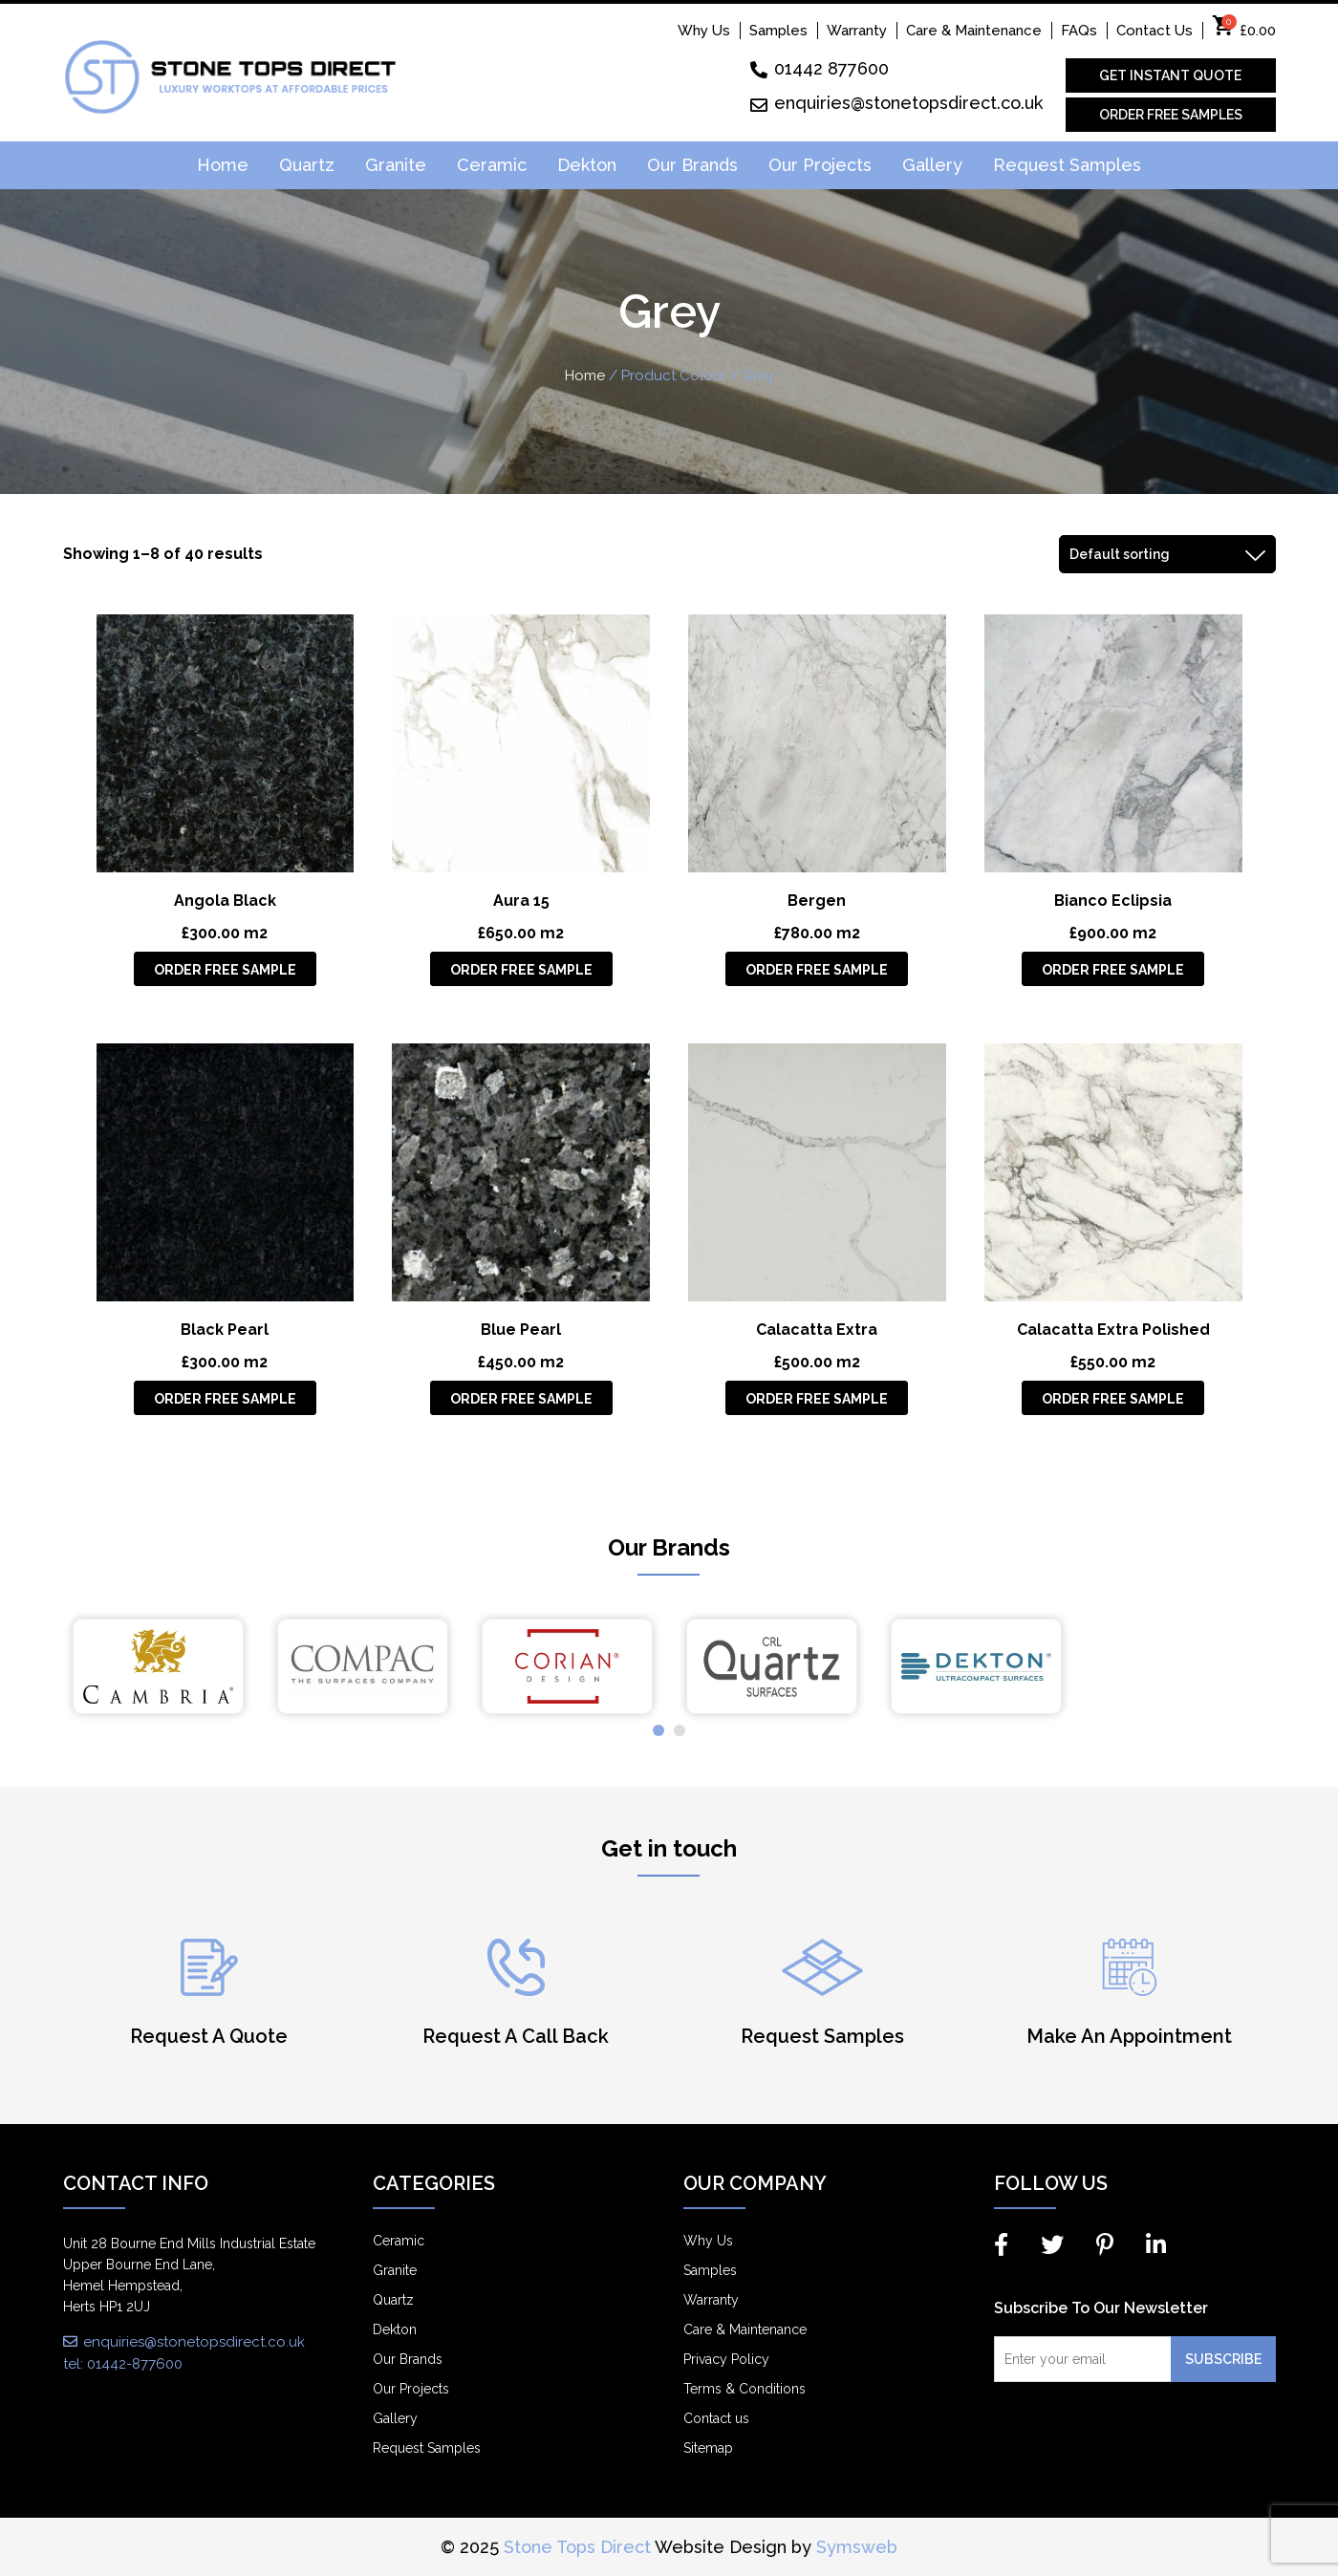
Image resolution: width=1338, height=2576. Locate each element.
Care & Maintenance (974, 30)
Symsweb (856, 2547)
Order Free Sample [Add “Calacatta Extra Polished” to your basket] (1113, 1398)
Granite (395, 165)
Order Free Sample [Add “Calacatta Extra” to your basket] (816, 1398)
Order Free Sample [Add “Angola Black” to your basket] (225, 969)
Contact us (716, 2418)
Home (222, 165)
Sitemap (708, 2448)
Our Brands (692, 165)
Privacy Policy (726, 2359)
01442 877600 (819, 68)
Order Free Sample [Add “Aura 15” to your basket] (521, 969)
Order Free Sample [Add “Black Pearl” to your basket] (225, 1398)
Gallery (932, 165)
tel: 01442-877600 (123, 2363)
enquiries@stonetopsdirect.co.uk (896, 103)
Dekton (586, 165)
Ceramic (492, 165)
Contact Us (1154, 30)
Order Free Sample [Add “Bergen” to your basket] (816, 969)
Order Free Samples (1170, 114)
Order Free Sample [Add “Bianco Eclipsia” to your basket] (1113, 969)
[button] (658, 1730)
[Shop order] (1167, 554)
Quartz (306, 165)
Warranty (857, 30)
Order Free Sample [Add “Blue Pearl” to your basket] (521, 1398)
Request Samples (1067, 165)
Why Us (704, 30)
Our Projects (820, 165)
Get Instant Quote (1170, 75)
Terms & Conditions (744, 2388)
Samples (778, 30)
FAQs (1079, 30)
